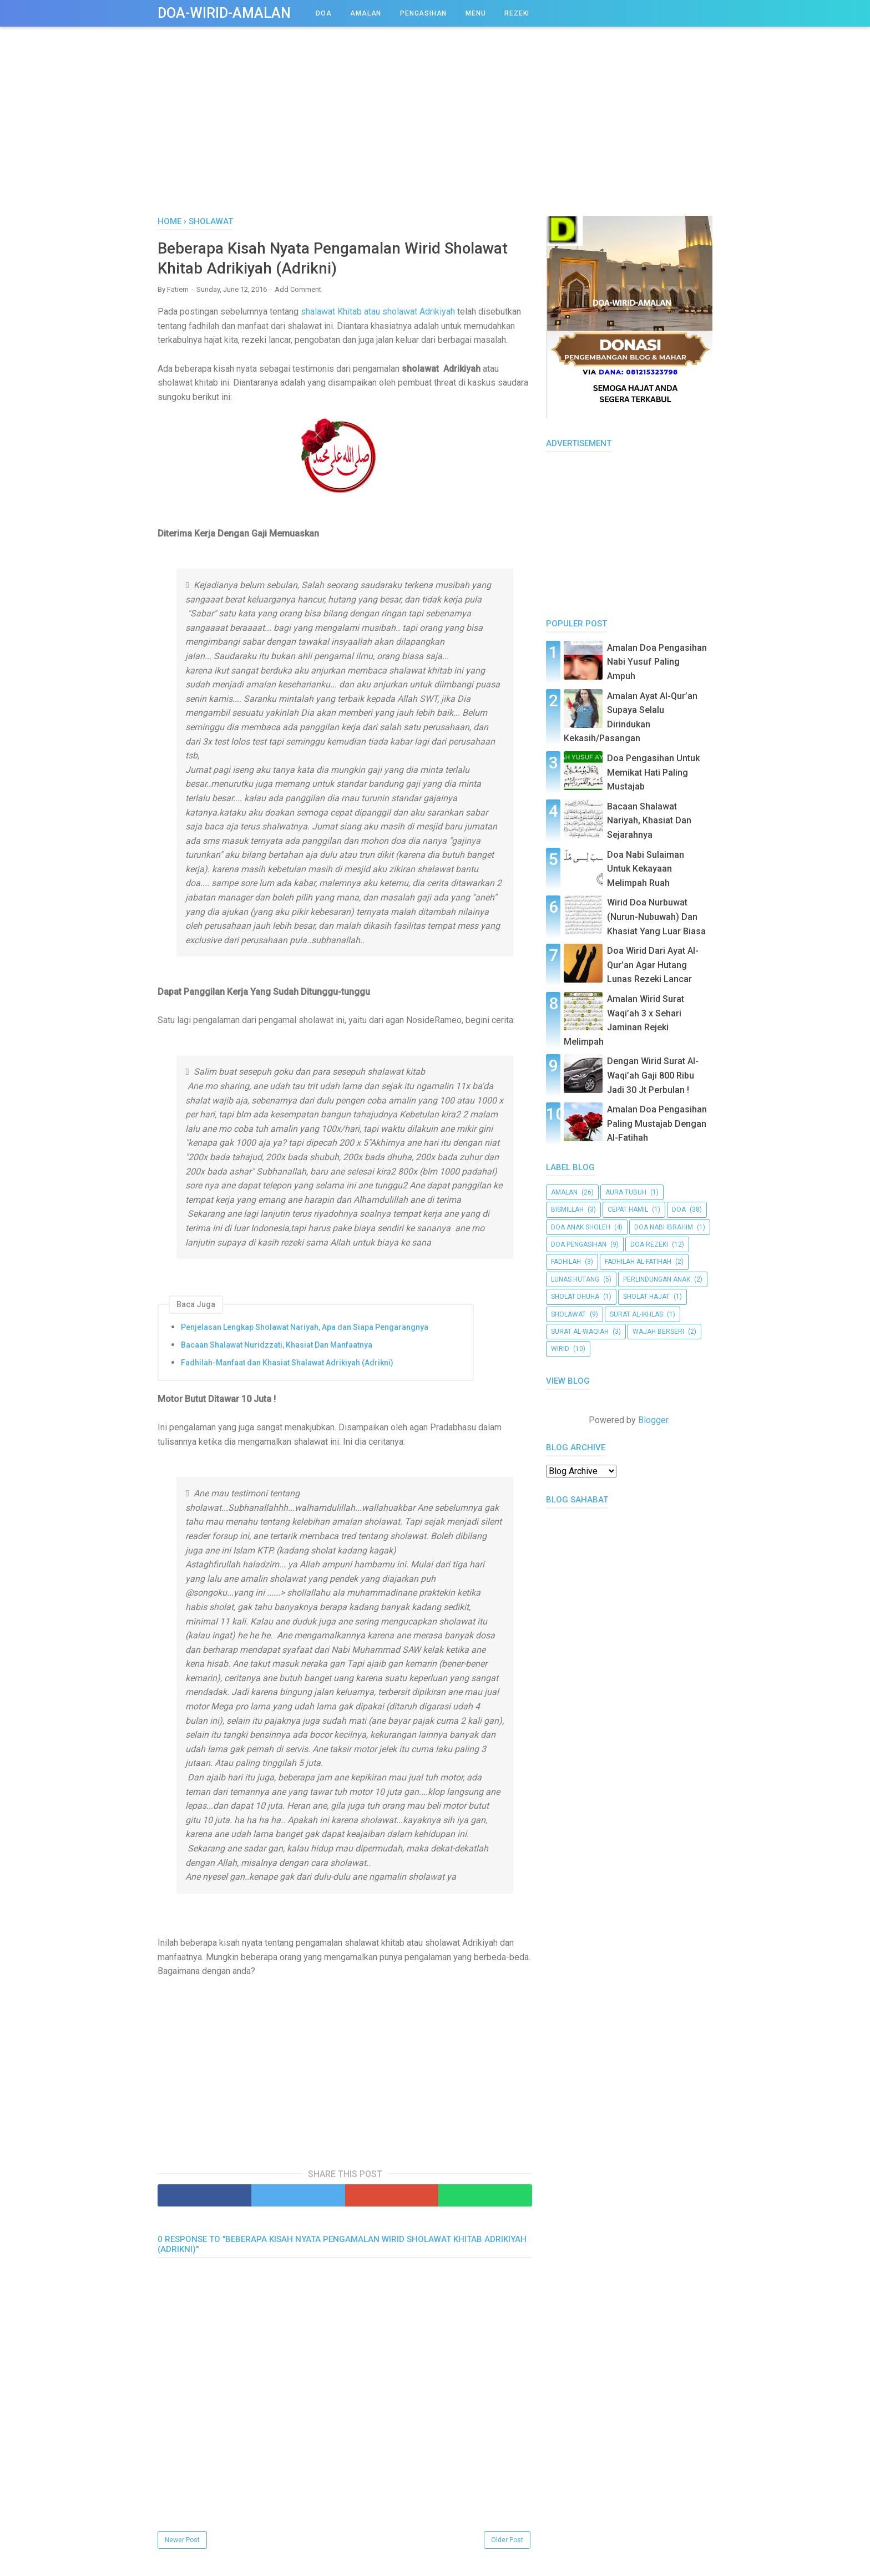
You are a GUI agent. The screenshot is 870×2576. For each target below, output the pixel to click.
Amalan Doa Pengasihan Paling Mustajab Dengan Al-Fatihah (657, 1123)
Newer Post (182, 2544)
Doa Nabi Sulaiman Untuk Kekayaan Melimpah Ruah (645, 868)
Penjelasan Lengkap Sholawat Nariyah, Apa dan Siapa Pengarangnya (304, 1331)
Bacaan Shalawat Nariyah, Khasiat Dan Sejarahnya (649, 820)
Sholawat (568, 1314)
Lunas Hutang (575, 1279)
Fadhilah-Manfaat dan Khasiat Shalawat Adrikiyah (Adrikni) (287, 1366)
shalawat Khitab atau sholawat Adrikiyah (378, 315)
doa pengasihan (578, 1244)
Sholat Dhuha (575, 1296)
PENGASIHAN (423, 13)
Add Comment (298, 293)
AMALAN (365, 13)
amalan (564, 1192)
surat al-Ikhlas (636, 1314)
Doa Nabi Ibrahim (663, 1227)
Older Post (507, 2544)
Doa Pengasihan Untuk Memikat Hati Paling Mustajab (653, 772)
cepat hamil (628, 1209)
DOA (323, 13)
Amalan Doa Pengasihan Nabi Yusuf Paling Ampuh (657, 661)
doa (679, 1209)
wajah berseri (658, 1331)
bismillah (567, 1209)
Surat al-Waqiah (580, 1331)
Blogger (653, 1420)
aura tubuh (625, 1192)
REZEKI (516, 13)
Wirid (560, 1349)
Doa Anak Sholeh (580, 1227)
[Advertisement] (435, 132)
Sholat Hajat (646, 1296)
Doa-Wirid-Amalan (224, 13)
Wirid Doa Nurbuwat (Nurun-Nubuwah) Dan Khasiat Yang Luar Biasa (656, 916)
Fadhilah (566, 1262)
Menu (475, 13)
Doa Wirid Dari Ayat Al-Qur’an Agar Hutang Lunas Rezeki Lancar (653, 964)
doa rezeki (649, 1244)
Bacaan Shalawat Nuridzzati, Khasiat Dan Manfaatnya (276, 1348)
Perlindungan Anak (656, 1279)
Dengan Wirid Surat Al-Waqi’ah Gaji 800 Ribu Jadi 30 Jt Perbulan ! (653, 1075)
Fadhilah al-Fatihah (638, 1262)
